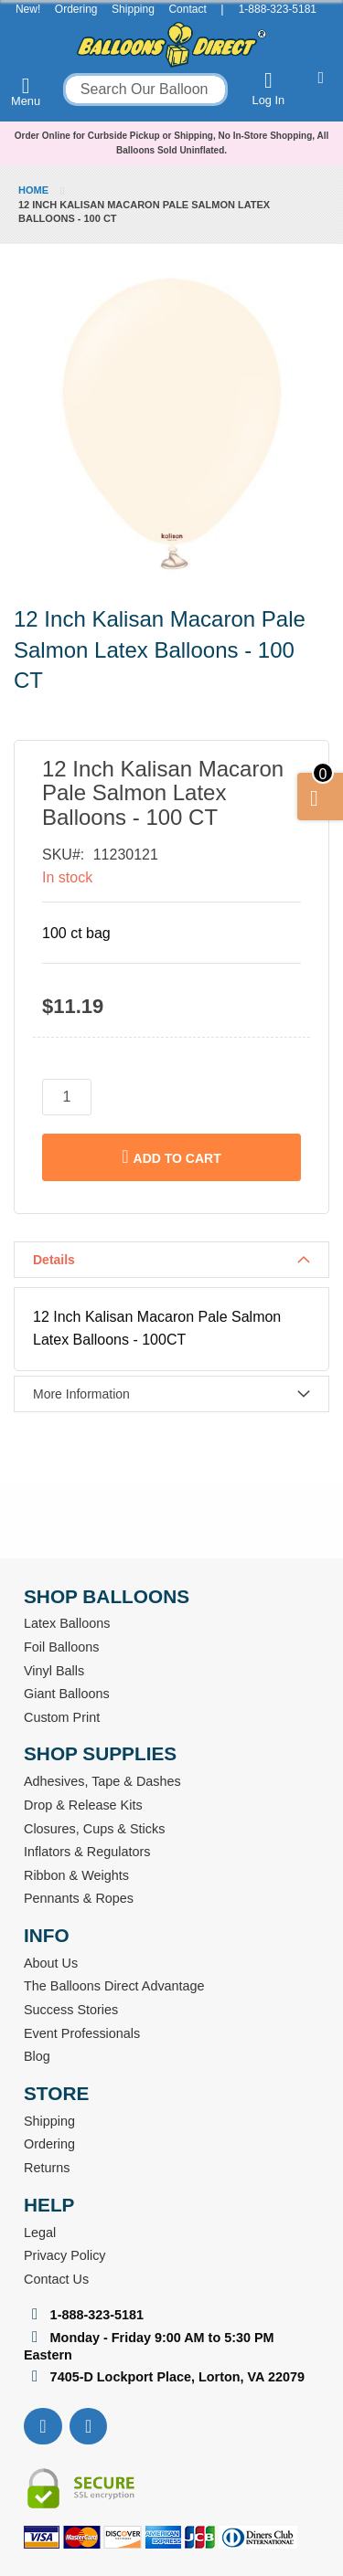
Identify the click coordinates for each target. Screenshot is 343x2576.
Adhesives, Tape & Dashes (102, 1781)
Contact (187, 9)
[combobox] (145, 89)
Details (54, 1259)
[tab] (171, 1259)
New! (28, 9)
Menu (25, 91)
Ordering (76, 9)
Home (33, 190)
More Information (81, 1394)
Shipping (133, 9)
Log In (268, 88)
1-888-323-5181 (277, 9)
